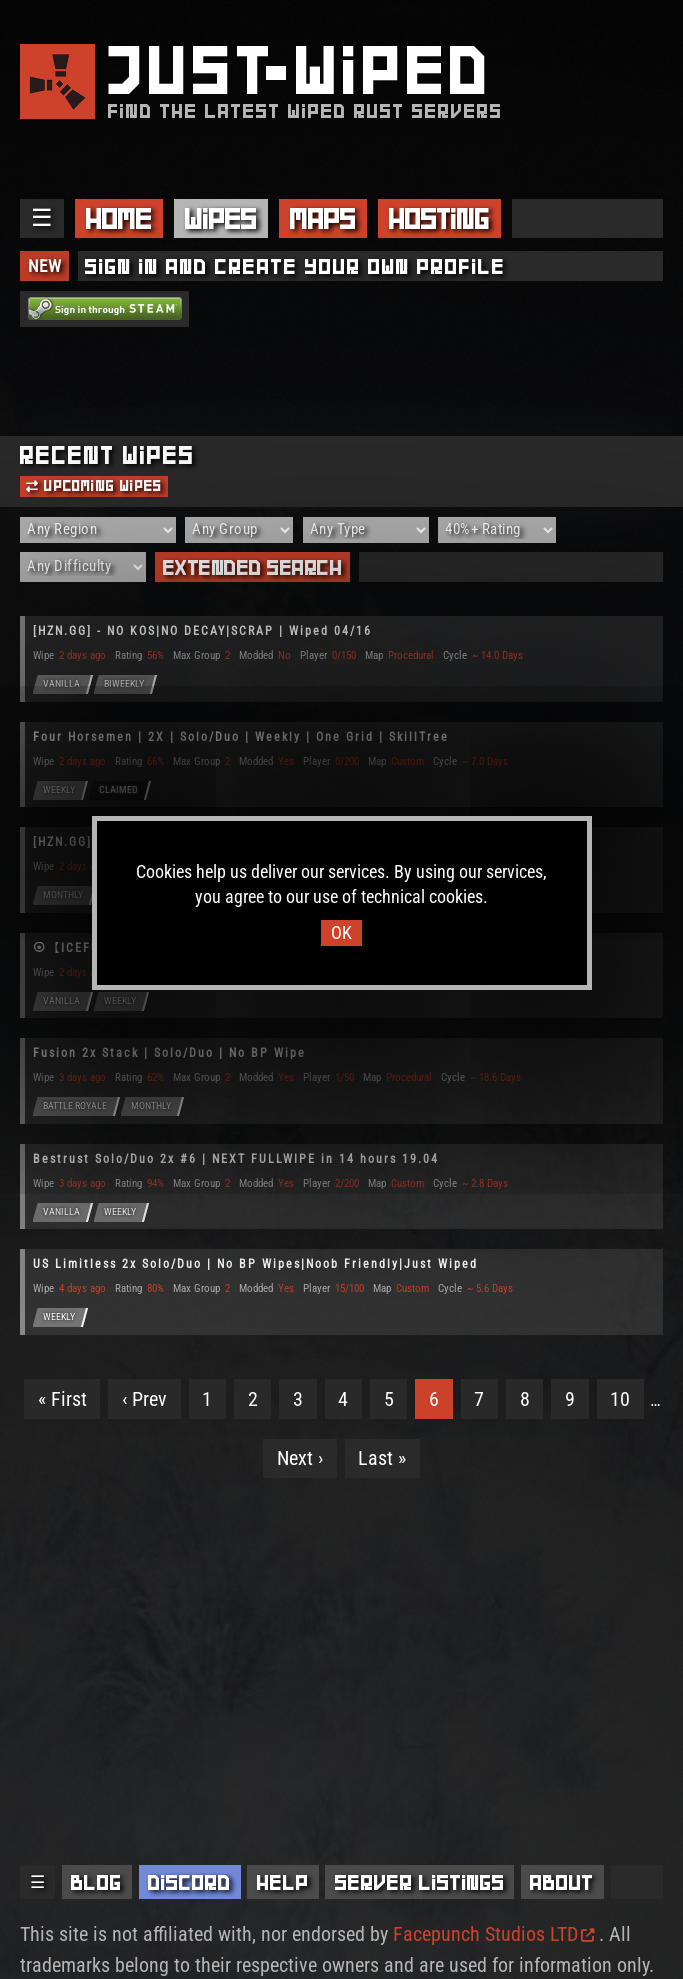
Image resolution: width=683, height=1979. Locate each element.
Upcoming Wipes (94, 486)
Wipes (221, 218)
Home (119, 218)
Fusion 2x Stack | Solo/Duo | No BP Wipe (169, 1053)
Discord (189, 1882)
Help (283, 1882)
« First (62, 1399)
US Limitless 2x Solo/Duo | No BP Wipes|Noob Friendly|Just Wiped (255, 1264)
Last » (382, 1458)
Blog (96, 1882)
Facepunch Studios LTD (493, 1934)
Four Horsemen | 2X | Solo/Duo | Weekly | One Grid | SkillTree (241, 737)
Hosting (439, 218)
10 (620, 1399)
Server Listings (420, 1882)
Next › (300, 1458)
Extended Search (253, 567)
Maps (323, 218)
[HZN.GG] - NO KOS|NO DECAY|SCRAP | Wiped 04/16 (202, 631)
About (562, 1882)
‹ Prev (144, 1399)
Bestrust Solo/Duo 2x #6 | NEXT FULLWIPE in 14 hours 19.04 (236, 1159)
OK (341, 933)
